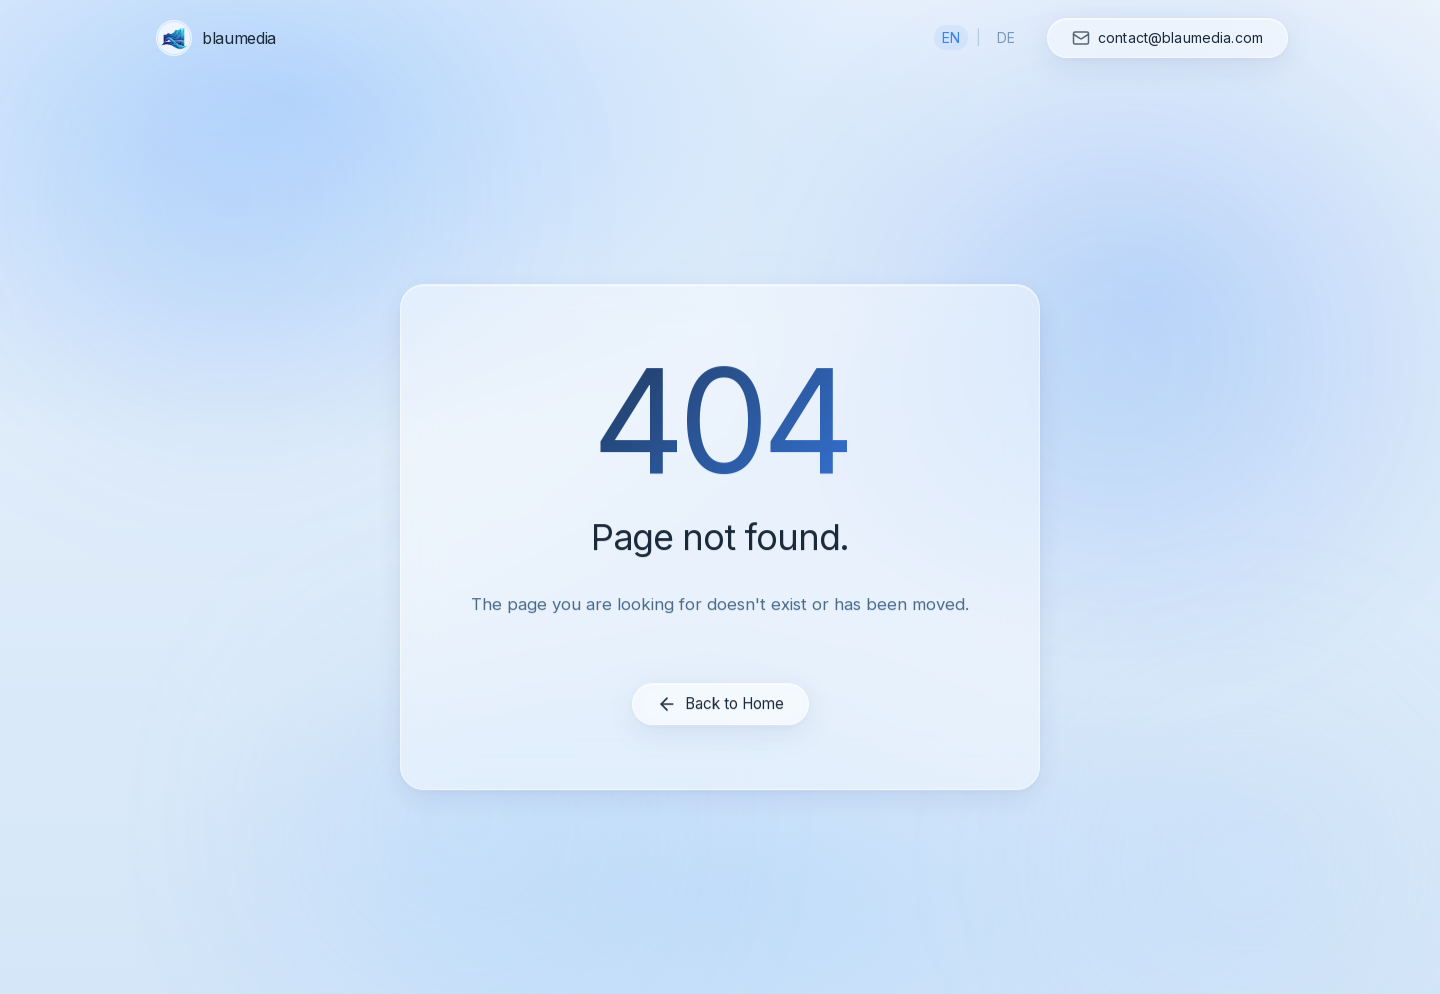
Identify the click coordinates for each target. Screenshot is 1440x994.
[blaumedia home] (218, 38)
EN (951, 37)
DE (1006, 37)
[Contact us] (1167, 38)
